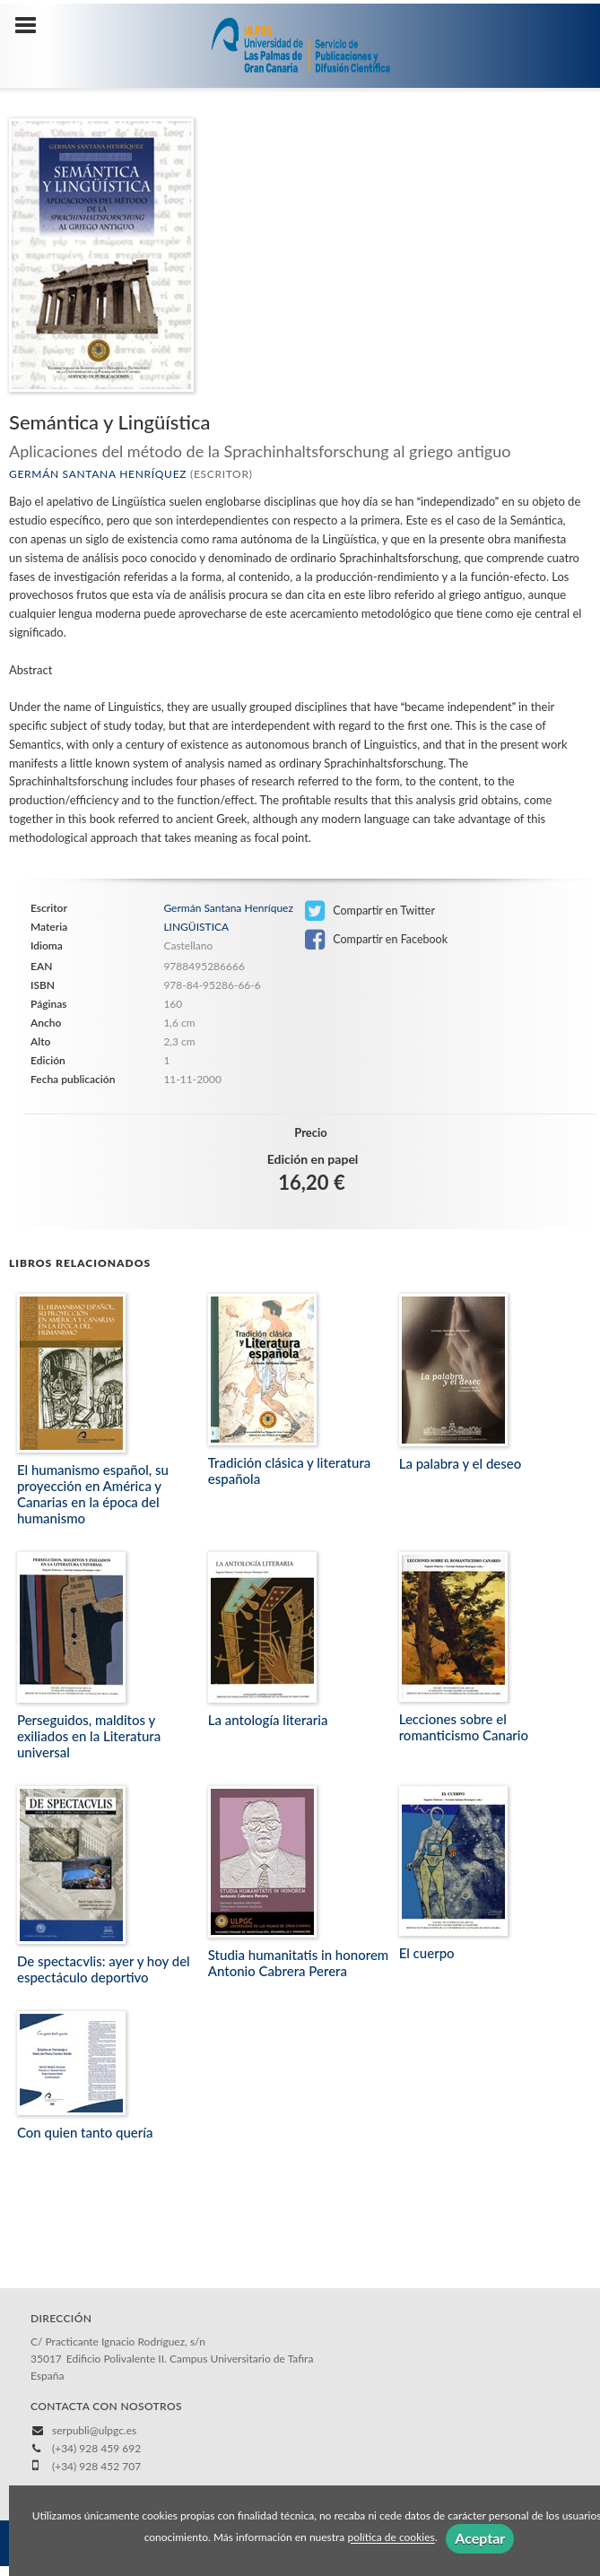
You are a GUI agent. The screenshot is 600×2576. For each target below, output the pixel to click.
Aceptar (480, 2537)
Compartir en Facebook (376, 939)
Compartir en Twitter (370, 911)
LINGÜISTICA (196, 926)
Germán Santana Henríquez (98, 474)
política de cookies (390, 2538)
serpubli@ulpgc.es (94, 2430)
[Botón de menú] (32, 26)
